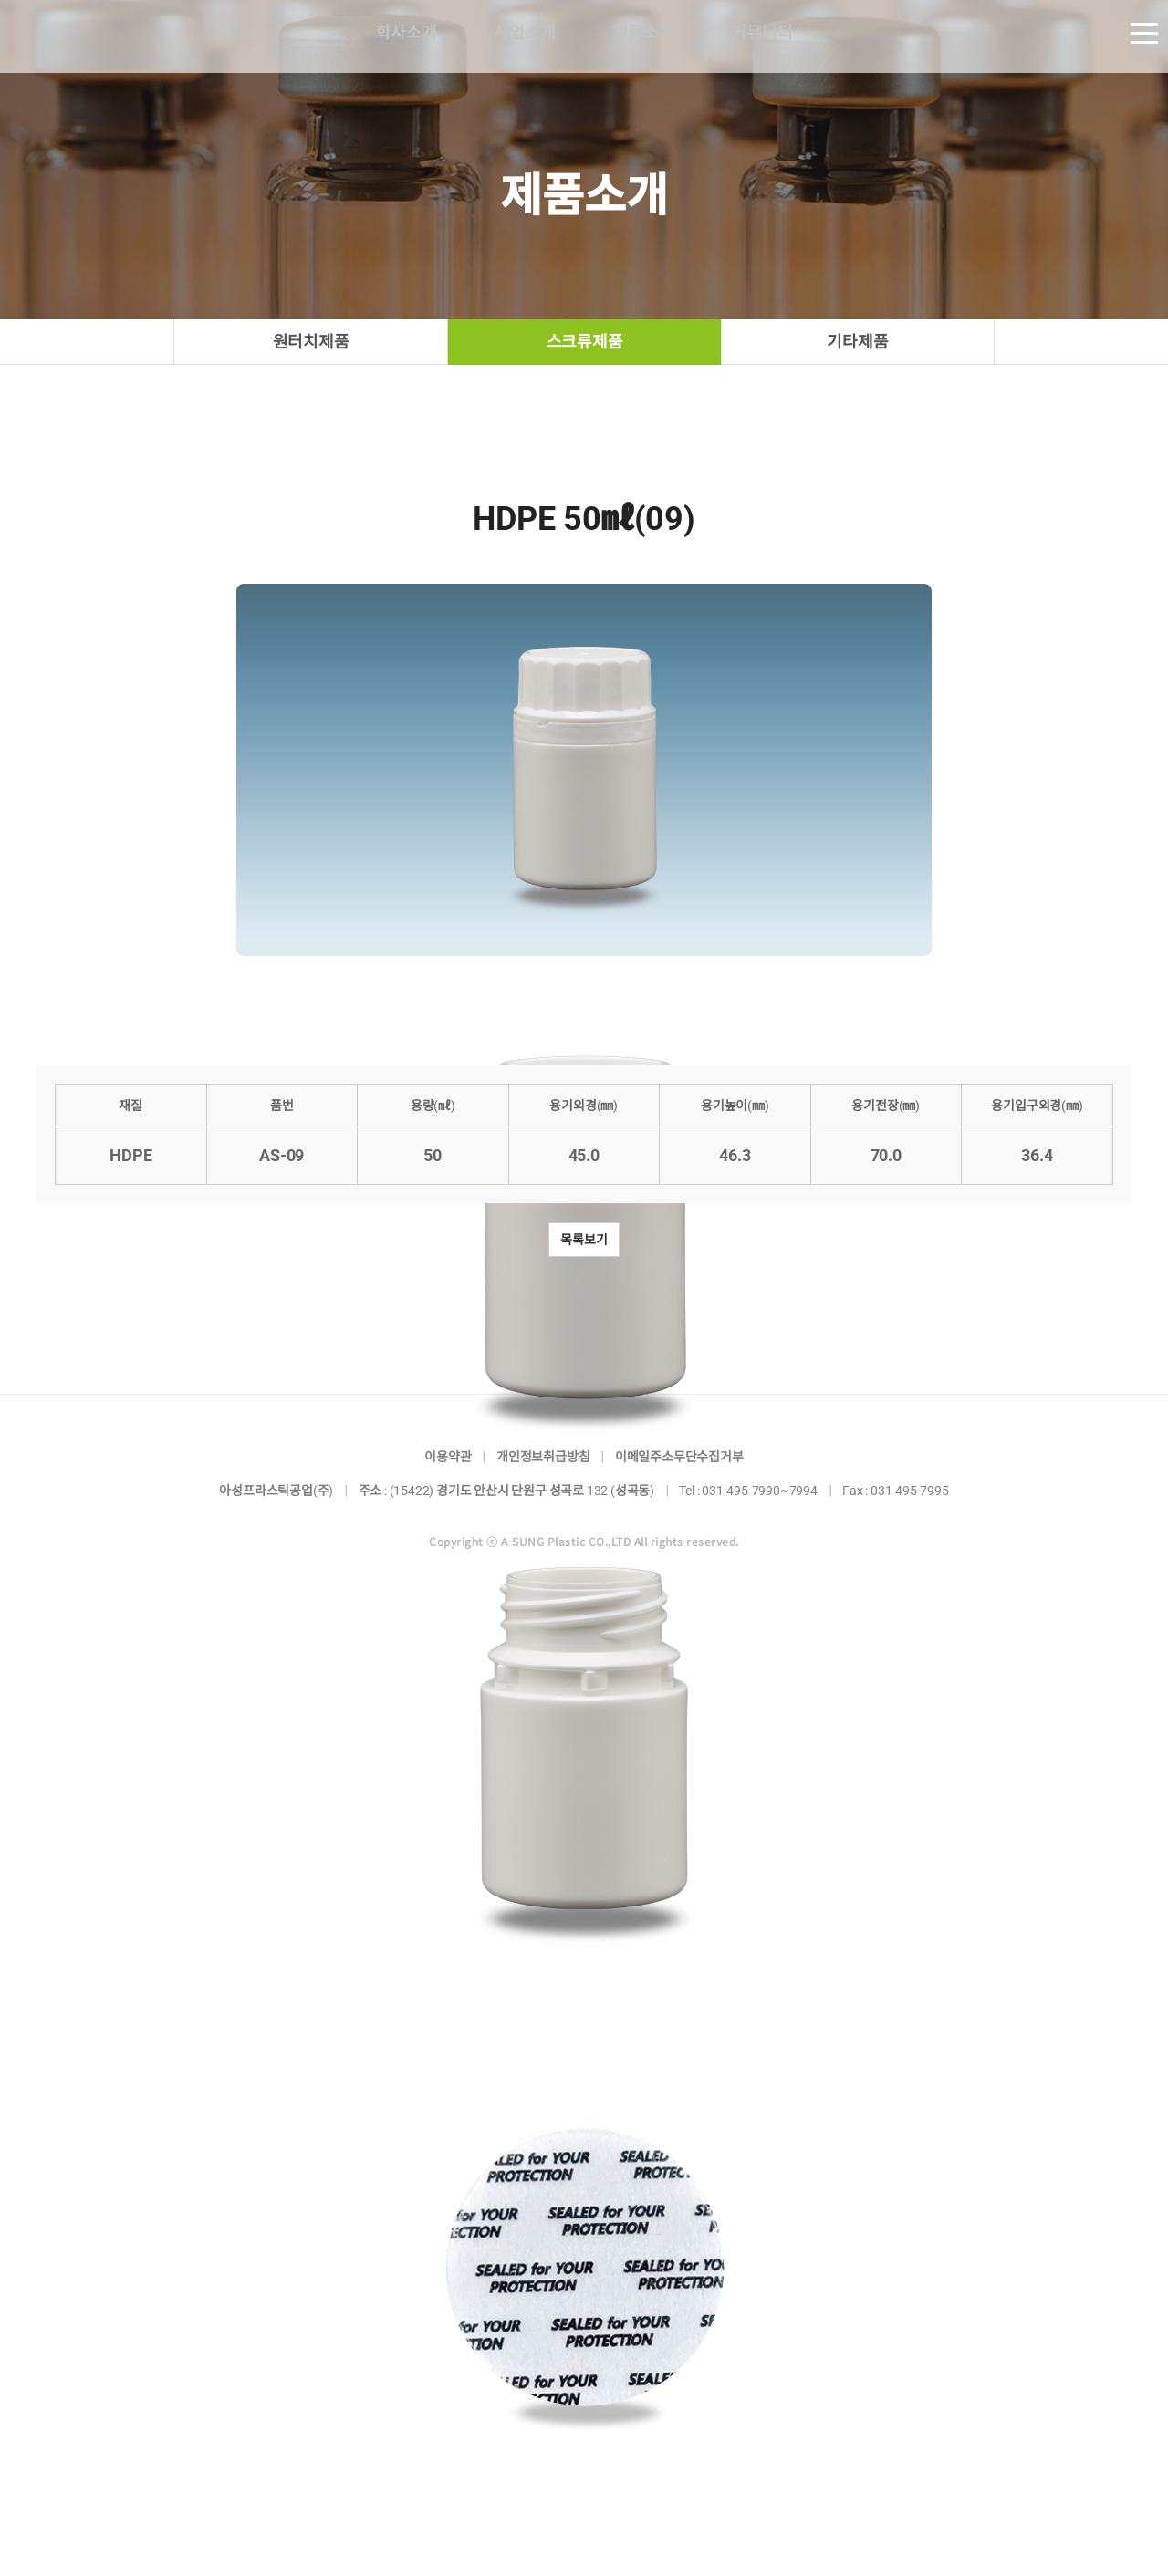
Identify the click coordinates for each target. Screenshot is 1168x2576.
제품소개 (642, 36)
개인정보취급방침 (542, 1456)
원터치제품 (311, 341)
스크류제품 (585, 341)
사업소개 (524, 36)
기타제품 (857, 341)
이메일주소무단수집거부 (679, 1456)
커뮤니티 (761, 36)
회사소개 (405, 36)
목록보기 (583, 1239)
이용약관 (447, 1456)
